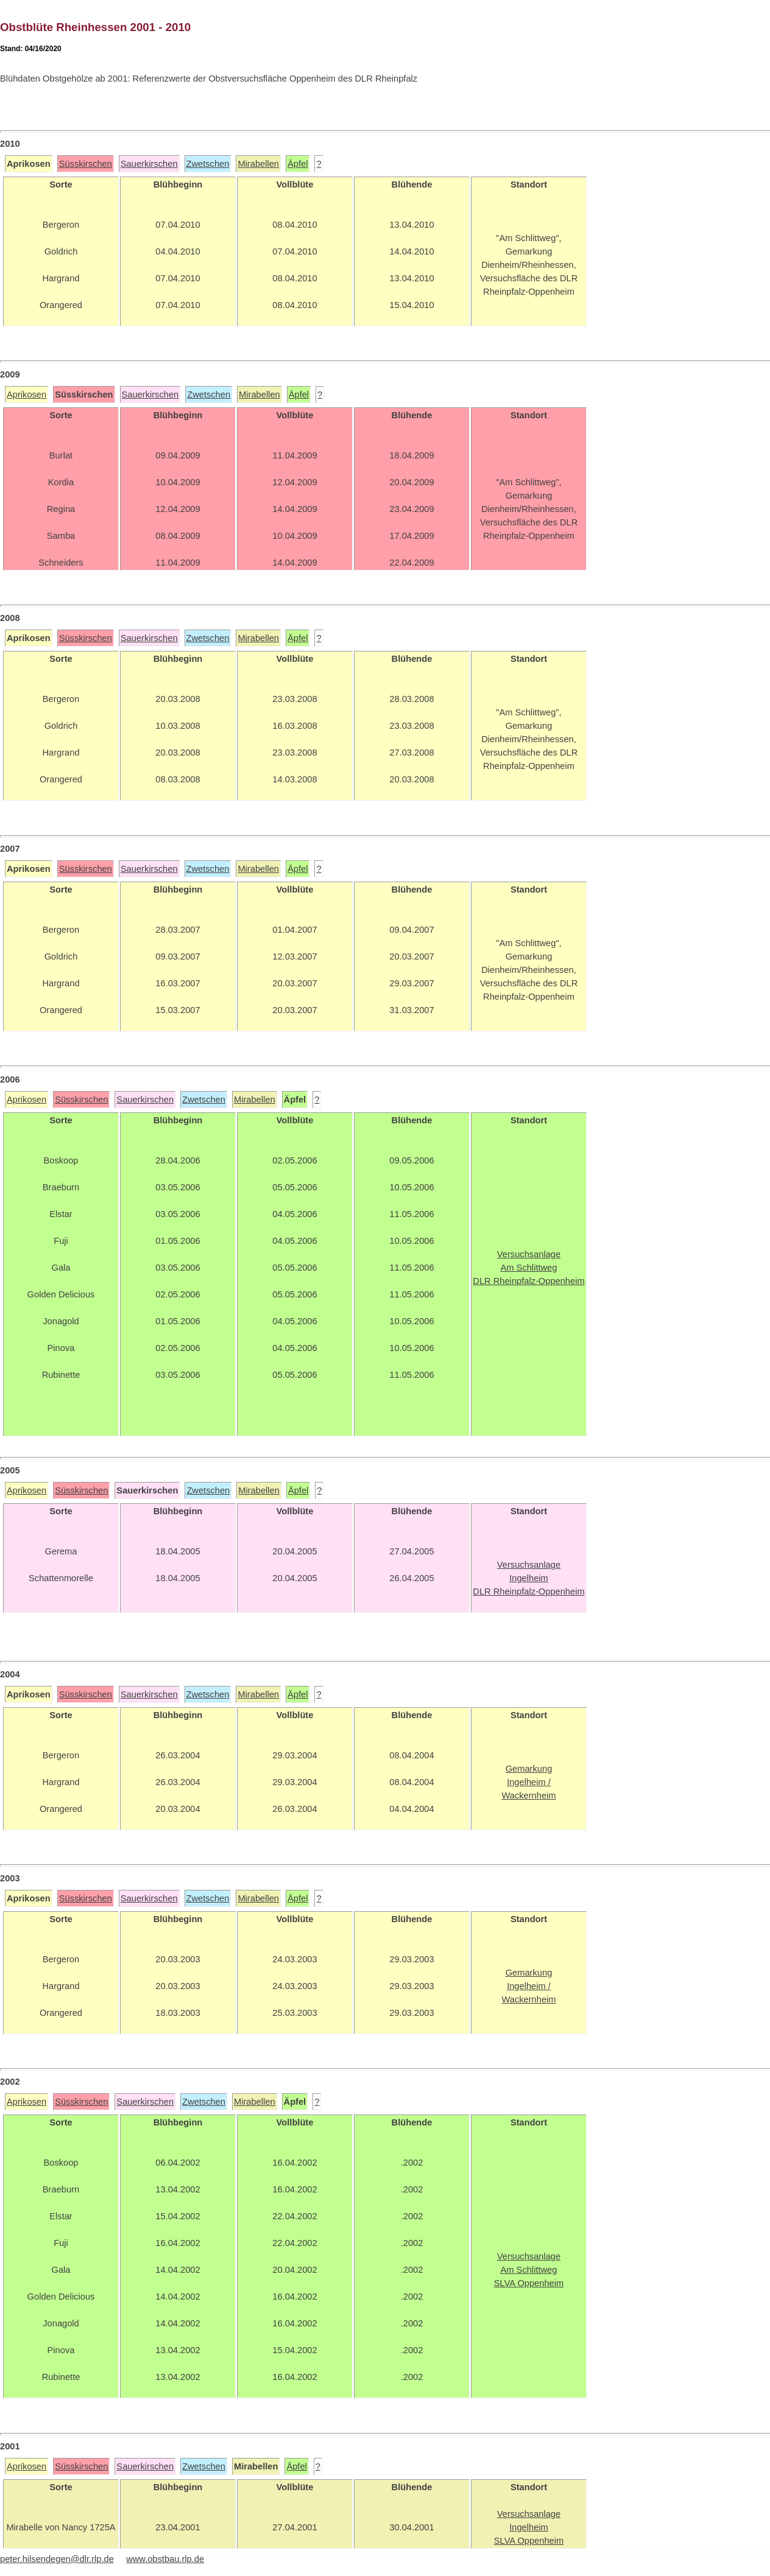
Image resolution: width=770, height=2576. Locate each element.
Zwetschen (208, 164)
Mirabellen (258, 164)
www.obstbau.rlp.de (165, 2559)
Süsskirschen (85, 164)
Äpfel (298, 164)
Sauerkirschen (149, 164)
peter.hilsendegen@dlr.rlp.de (57, 2559)
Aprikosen (26, 394)
